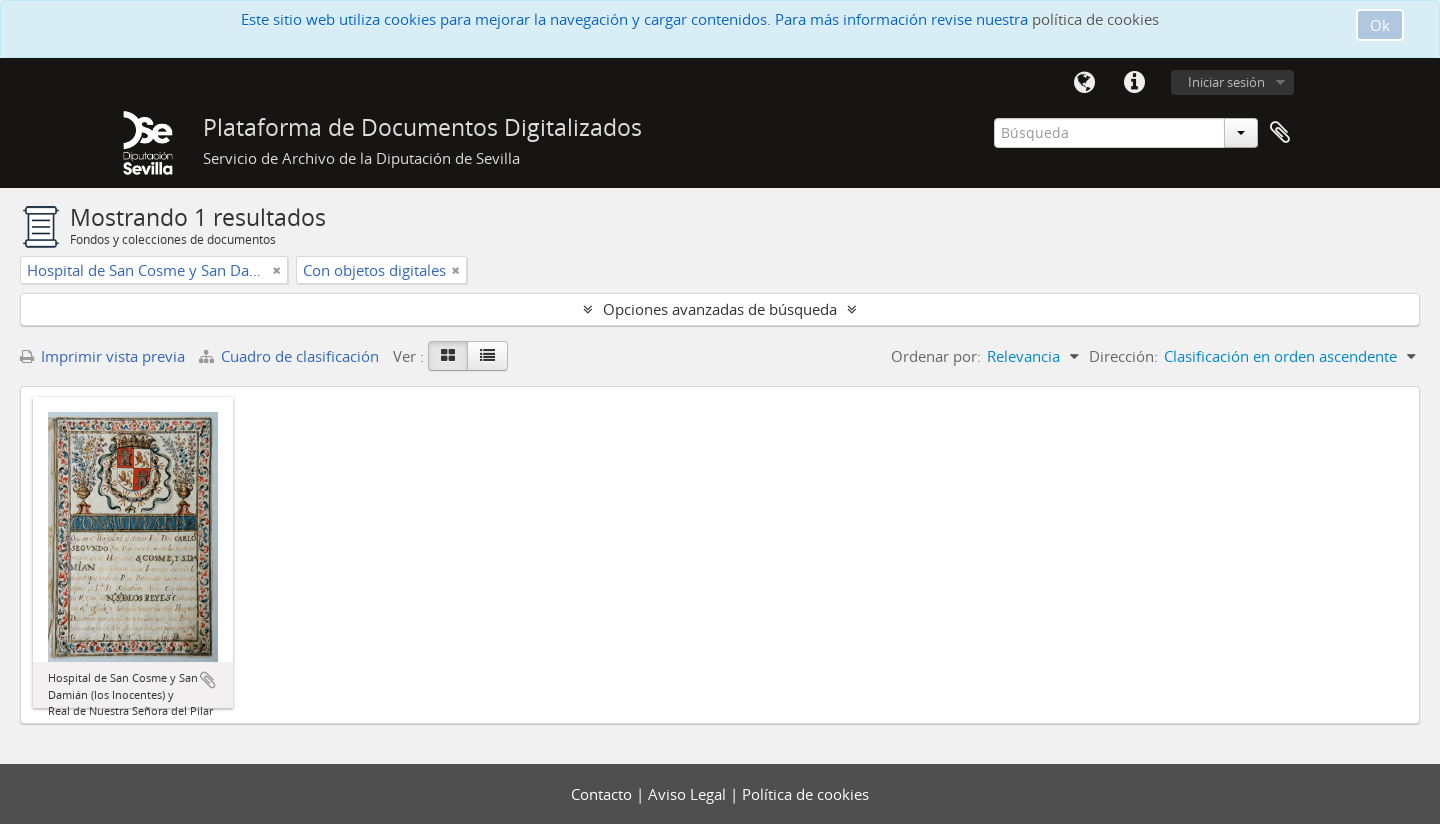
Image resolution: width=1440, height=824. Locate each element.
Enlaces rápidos (1134, 83)
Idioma (1084, 83)
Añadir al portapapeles (208, 680)
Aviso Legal (689, 794)
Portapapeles (1280, 133)
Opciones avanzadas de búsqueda (720, 309)
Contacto (603, 794)
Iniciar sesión (1226, 82)
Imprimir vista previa (102, 356)
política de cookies (1095, 19)
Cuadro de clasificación (291, 356)
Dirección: (1123, 356)
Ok (1380, 25)
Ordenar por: (936, 356)
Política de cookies (805, 794)
